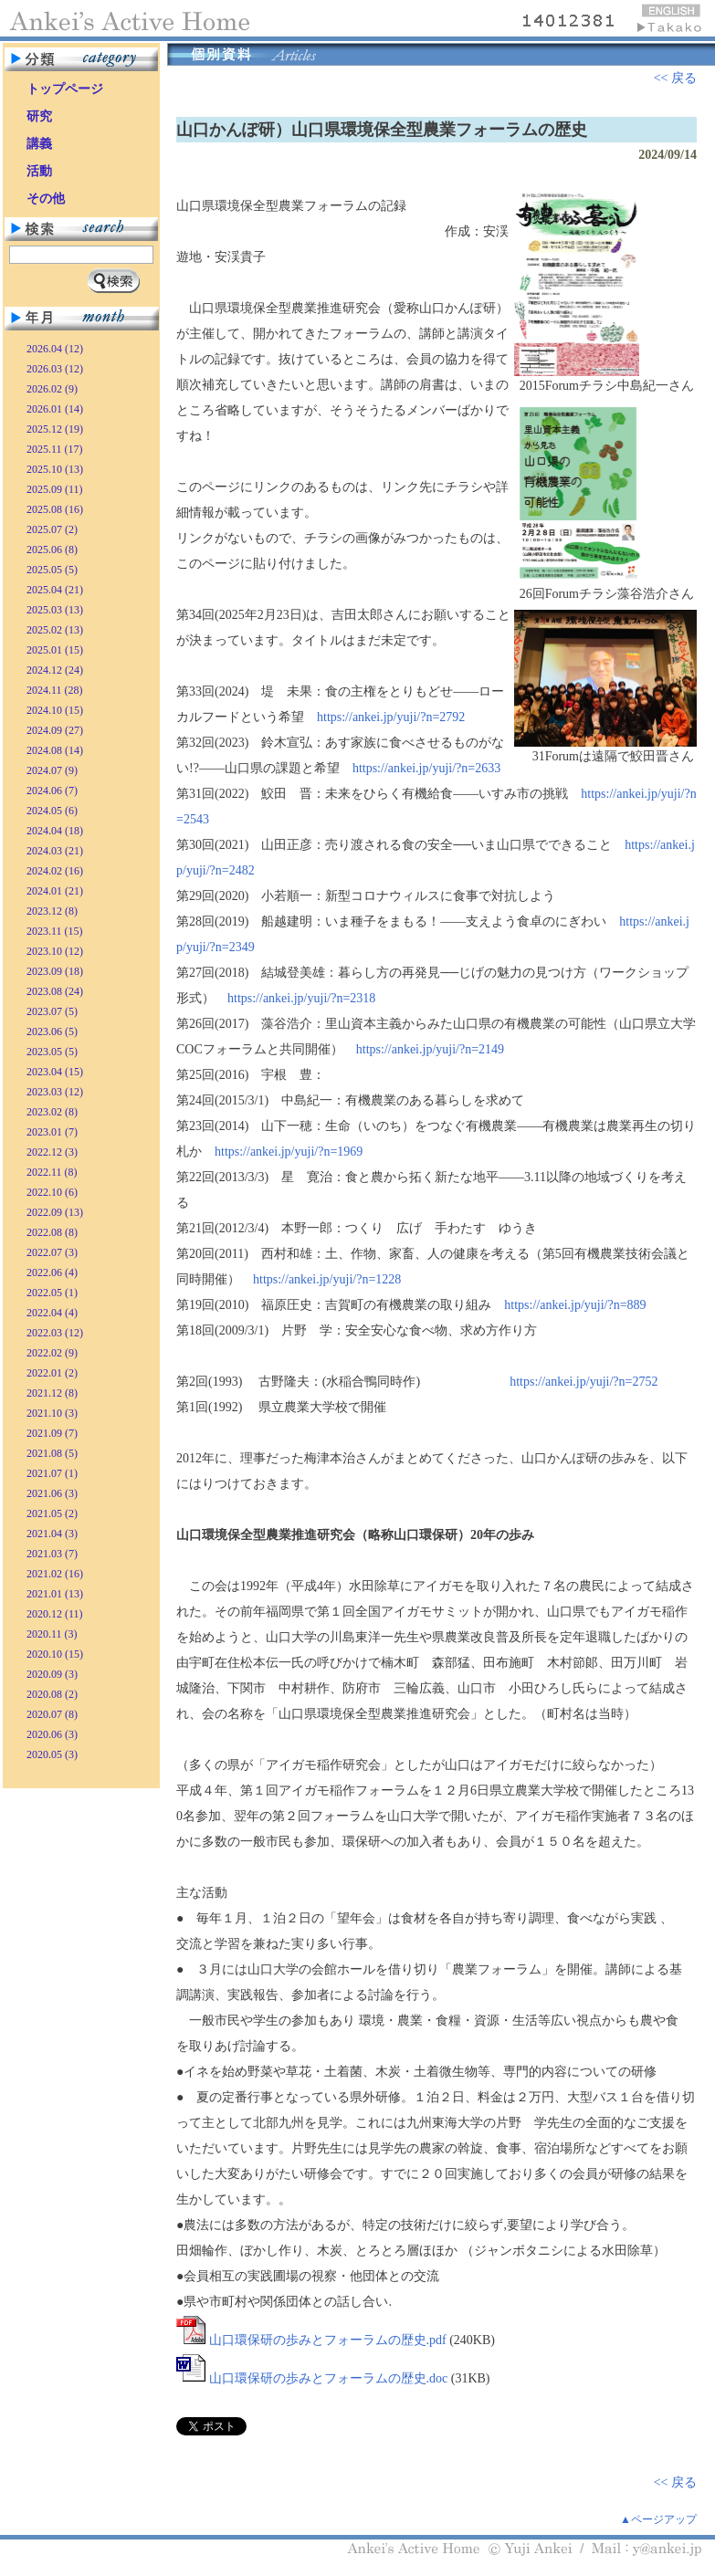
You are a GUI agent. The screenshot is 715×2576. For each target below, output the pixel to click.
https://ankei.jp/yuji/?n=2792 (391, 717)
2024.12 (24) (54, 670)
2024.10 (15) (54, 710)
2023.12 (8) (52, 911)
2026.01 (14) (54, 409)
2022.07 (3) (52, 1252)
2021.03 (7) (52, 1553)
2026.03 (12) (54, 368)
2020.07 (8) (52, 1714)
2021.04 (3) (52, 1533)
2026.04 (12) (54, 348)
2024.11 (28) (54, 690)
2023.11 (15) (54, 931)
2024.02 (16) (54, 870)
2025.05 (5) (52, 569)
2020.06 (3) (52, 1734)
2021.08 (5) (52, 1453)
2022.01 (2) (52, 1373)
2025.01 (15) (54, 650)
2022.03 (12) (54, 1332)
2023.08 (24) (54, 991)
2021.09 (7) (52, 1433)
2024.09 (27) (54, 730)
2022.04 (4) (52, 1312)
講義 (39, 144)
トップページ (64, 89)
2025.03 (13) (54, 609)
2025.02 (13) (54, 629)
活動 (39, 171)
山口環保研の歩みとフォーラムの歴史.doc (328, 2378)
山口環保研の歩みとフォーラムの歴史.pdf (328, 2340)
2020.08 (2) (52, 1694)
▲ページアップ (658, 2519)
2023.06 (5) (52, 1031)
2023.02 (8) (52, 1111)
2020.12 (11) (54, 1613)
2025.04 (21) (54, 589)
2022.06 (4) (52, 1272)
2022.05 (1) (52, 1292)
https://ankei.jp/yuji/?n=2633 (426, 768)
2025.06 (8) (52, 549)
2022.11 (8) (52, 1172)
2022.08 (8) (52, 1232)
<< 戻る (675, 78)
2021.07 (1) (52, 1473)
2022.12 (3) (52, 1152)
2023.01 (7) (52, 1132)
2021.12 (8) (52, 1393)
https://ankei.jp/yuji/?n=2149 (430, 1049)
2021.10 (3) (52, 1413)
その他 (45, 198)
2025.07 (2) (52, 529)
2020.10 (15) (54, 1654)
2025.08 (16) (54, 509)
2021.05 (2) (52, 1513)
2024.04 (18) (54, 830)
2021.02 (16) (54, 1573)
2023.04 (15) (54, 1071)
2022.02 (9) (52, 1352)
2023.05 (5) (52, 1051)
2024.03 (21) (54, 850)
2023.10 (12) (54, 951)
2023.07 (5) (52, 1011)
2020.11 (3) (52, 1634)
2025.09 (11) (54, 489)
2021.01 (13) (54, 1593)
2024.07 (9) (52, 770)
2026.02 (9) (52, 388)
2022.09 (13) (54, 1212)
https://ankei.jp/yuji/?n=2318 (301, 998)
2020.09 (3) (52, 1674)
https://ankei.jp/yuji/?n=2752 (583, 1381)
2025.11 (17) (54, 449)
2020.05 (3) (52, 1754)
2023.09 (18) (54, 971)
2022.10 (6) (52, 1192)
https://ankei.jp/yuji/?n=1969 (289, 1151)
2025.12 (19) (54, 429)
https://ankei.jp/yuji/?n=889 (575, 1305)
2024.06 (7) (52, 790)
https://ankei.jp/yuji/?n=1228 (327, 1279)
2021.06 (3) (52, 1493)
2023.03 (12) (54, 1091)
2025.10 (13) (54, 469)
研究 (39, 116)
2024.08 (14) (54, 750)
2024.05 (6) (52, 810)
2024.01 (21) (54, 891)
